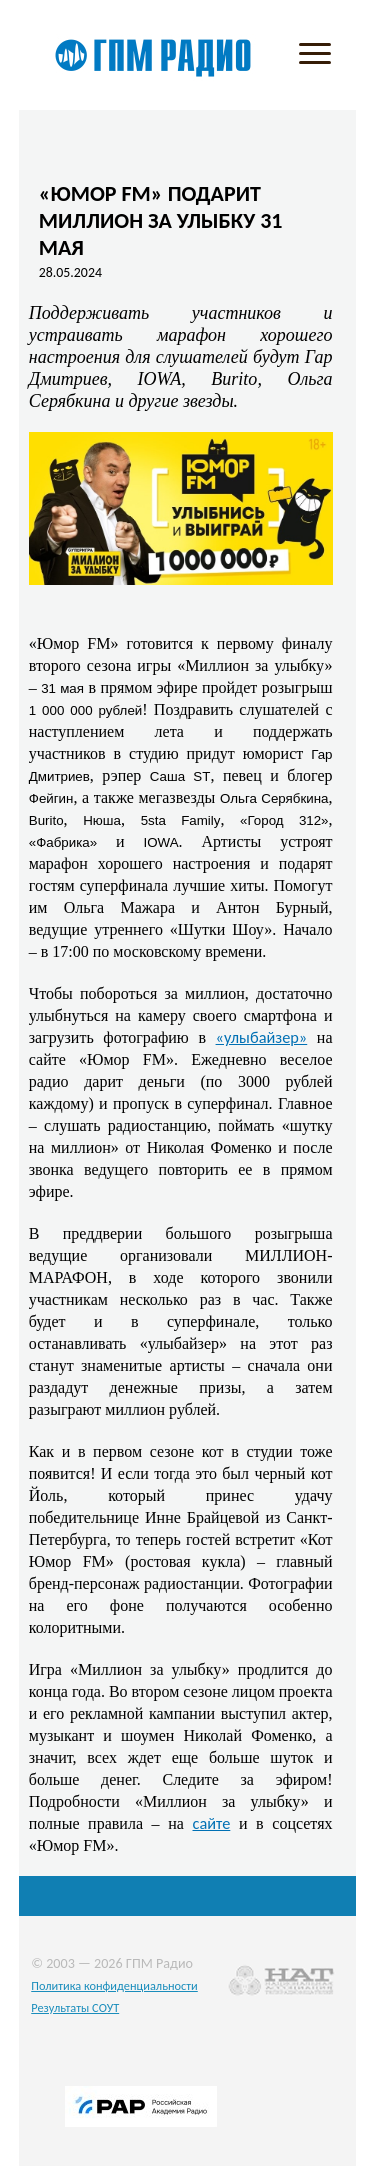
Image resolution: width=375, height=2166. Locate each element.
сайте (212, 1823)
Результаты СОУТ (75, 2007)
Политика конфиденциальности (114, 1985)
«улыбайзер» (262, 1037)
